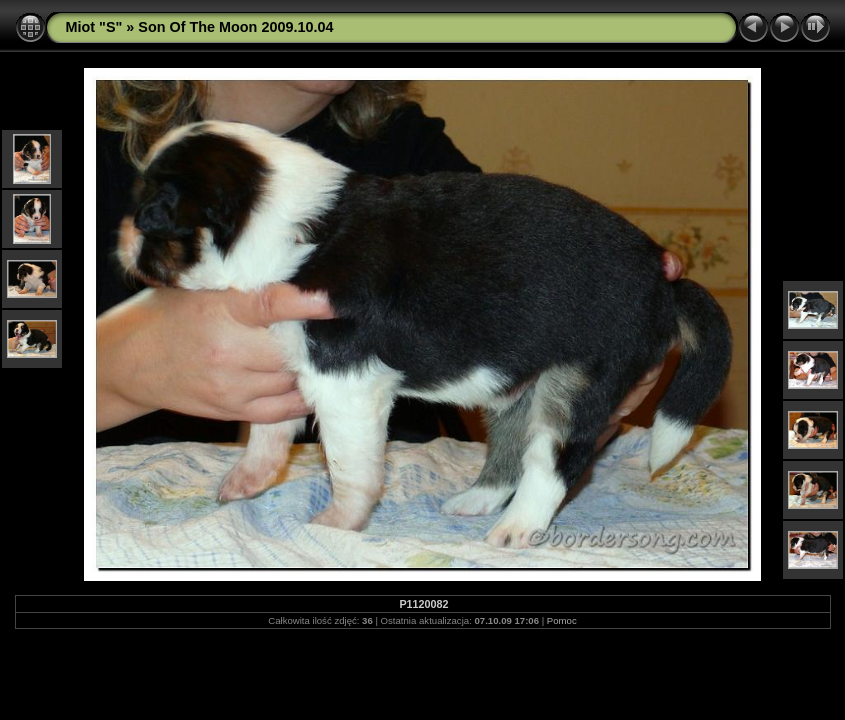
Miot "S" (94, 27)
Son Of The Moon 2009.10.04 (235, 27)
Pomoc (562, 620)
